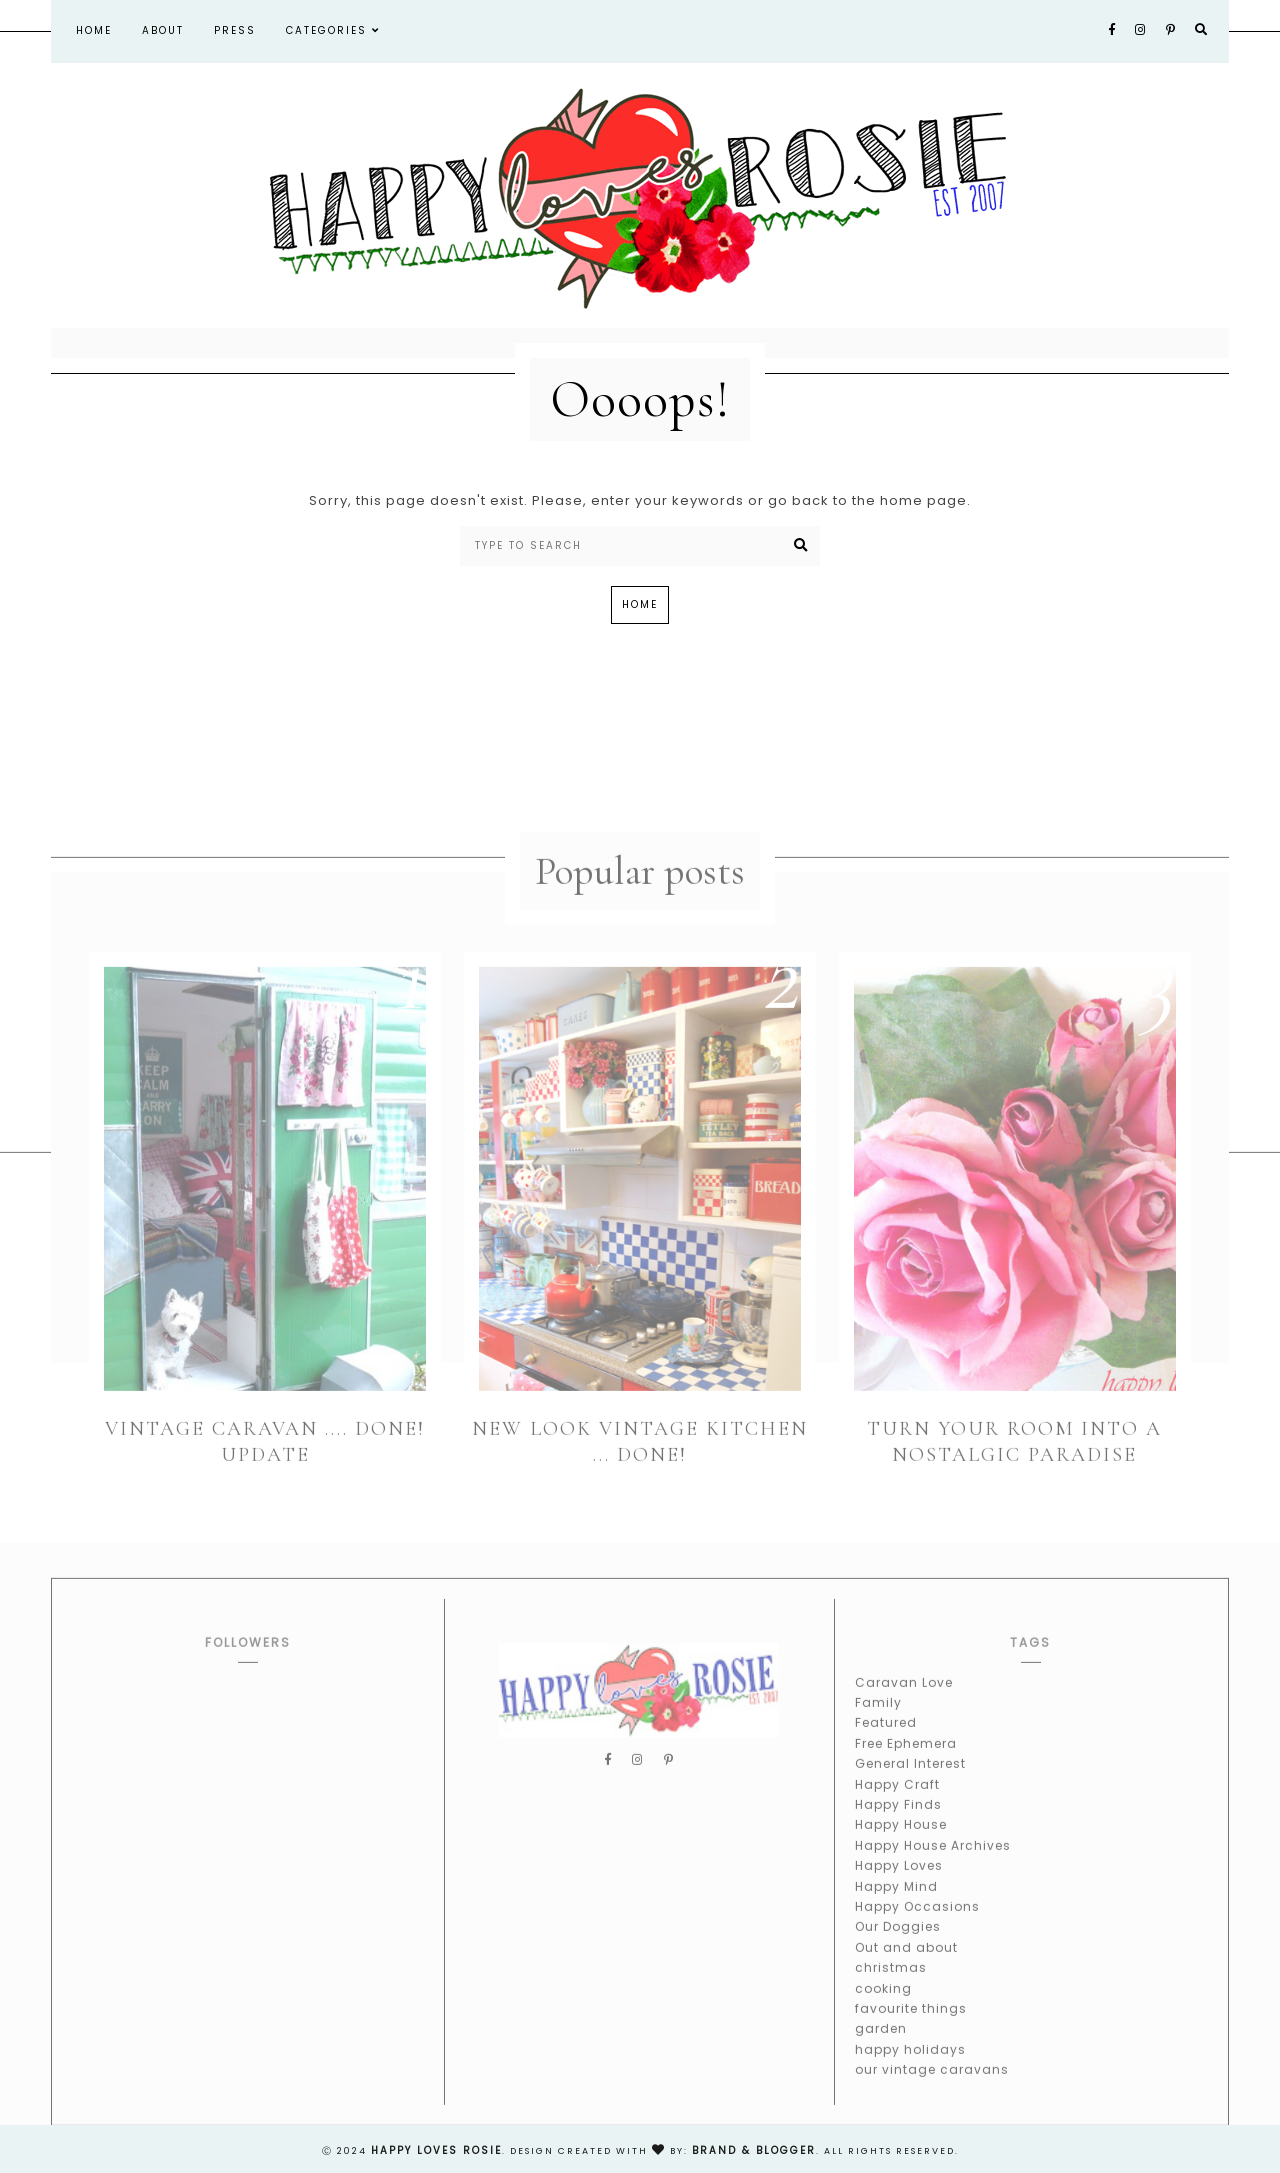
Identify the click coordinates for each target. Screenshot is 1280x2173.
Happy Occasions (917, 1923)
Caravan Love (904, 1698)
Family (878, 1719)
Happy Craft (897, 1800)
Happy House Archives (933, 1862)
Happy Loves (899, 1882)
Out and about (906, 1964)
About (163, 30)
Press (235, 30)
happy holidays (910, 2065)
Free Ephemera (906, 1760)
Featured (886, 1739)
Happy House (901, 1841)
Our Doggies (898, 1943)
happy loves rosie (436, 2150)
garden (881, 2045)
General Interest (910, 1780)
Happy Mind (896, 1902)
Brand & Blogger (754, 2150)
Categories (333, 30)
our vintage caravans (932, 2086)
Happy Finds (898, 1821)
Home (94, 30)
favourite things (911, 2025)
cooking (883, 2004)
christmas (891, 1984)
